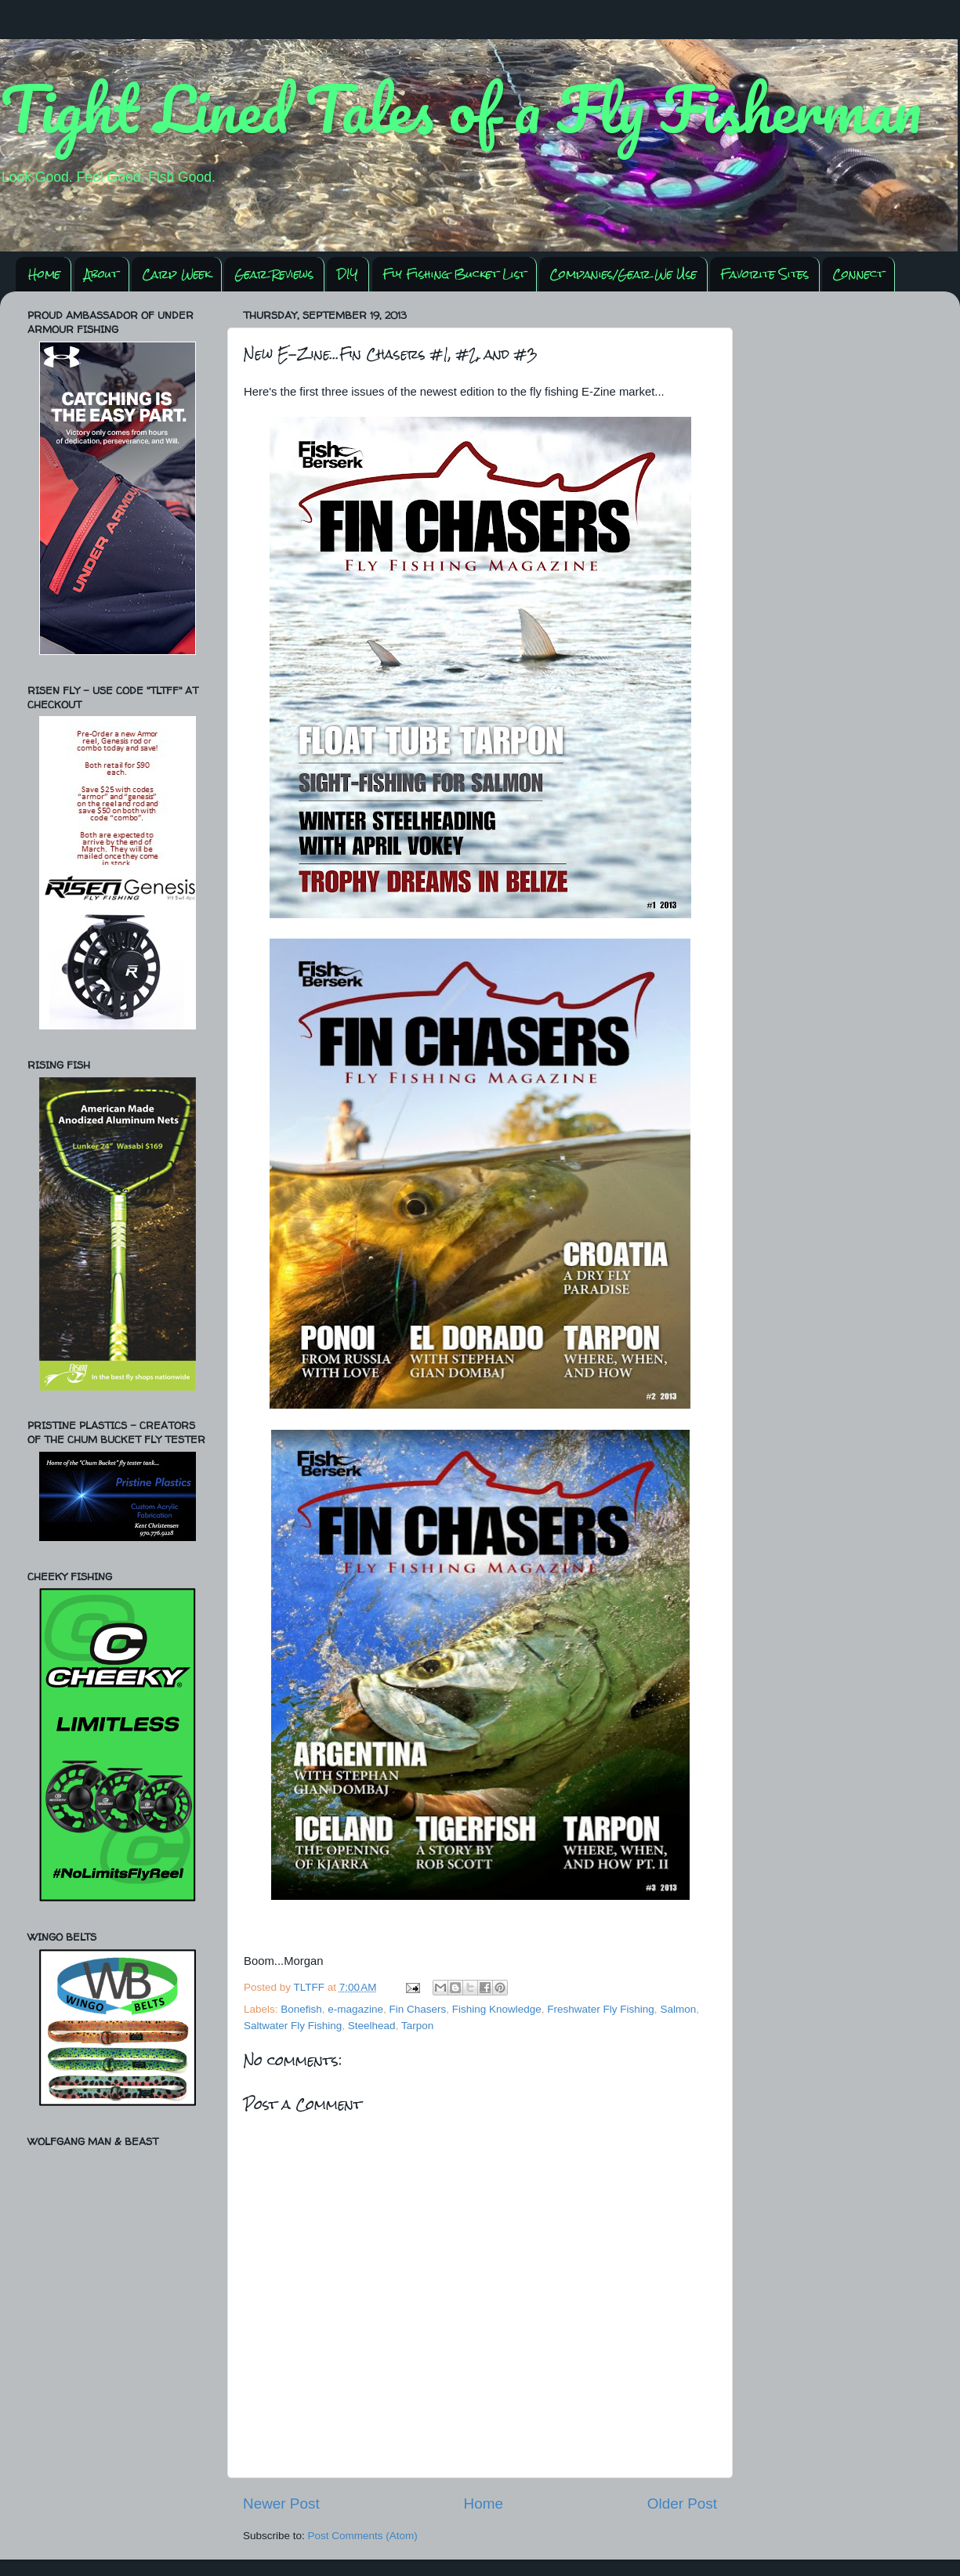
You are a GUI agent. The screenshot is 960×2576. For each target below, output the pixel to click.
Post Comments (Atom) (363, 2536)
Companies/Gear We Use (623, 274)
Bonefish (301, 2009)
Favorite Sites (764, 274)
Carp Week (176, 274)
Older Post (682, 2503)
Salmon (678, 2009)
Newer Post (281, 2503)
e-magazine (355, 2009)
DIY (347, 274)
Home (44, 274)
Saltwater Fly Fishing (293, 2025)
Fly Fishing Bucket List (454, 274)
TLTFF (311, 1987)
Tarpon (417, 2025)
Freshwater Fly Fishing (600, 2009)
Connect (858, 274)
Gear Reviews (273, 274)
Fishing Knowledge (497, 2009)
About (101, 274)
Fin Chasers (417, 2009)
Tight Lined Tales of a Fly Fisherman (461, 108)
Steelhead (372, 2025)
